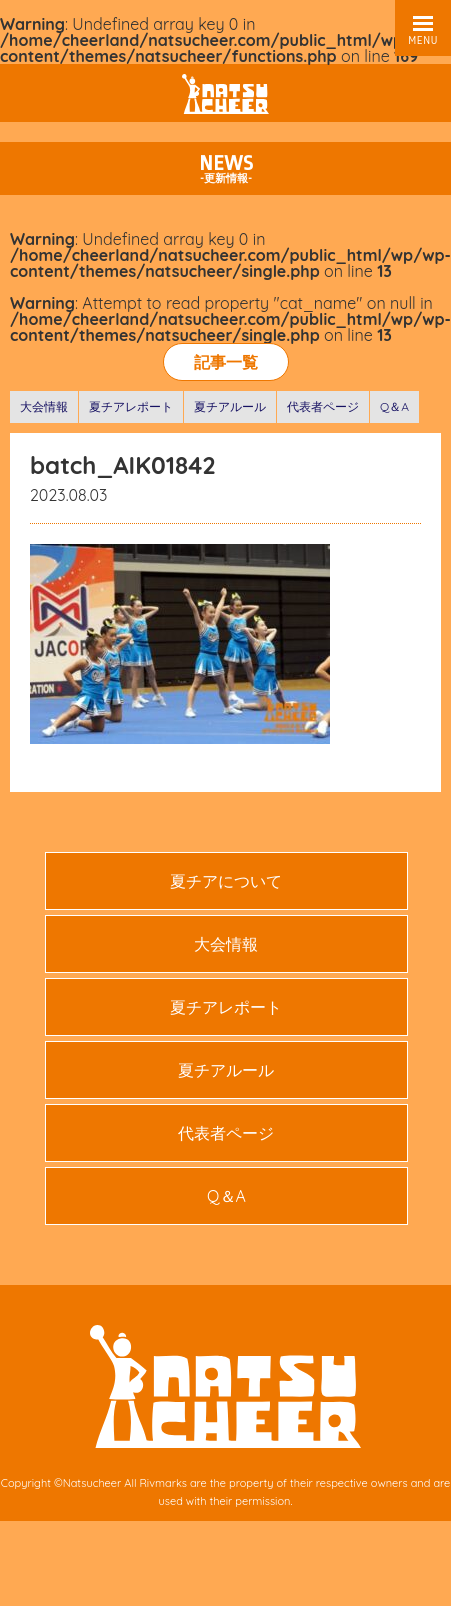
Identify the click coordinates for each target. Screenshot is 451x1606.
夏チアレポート (131, 406)
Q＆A (394, 406)
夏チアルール (230, 406)
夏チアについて (226, 881)
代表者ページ (323, 406)
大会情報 (44, 406)
